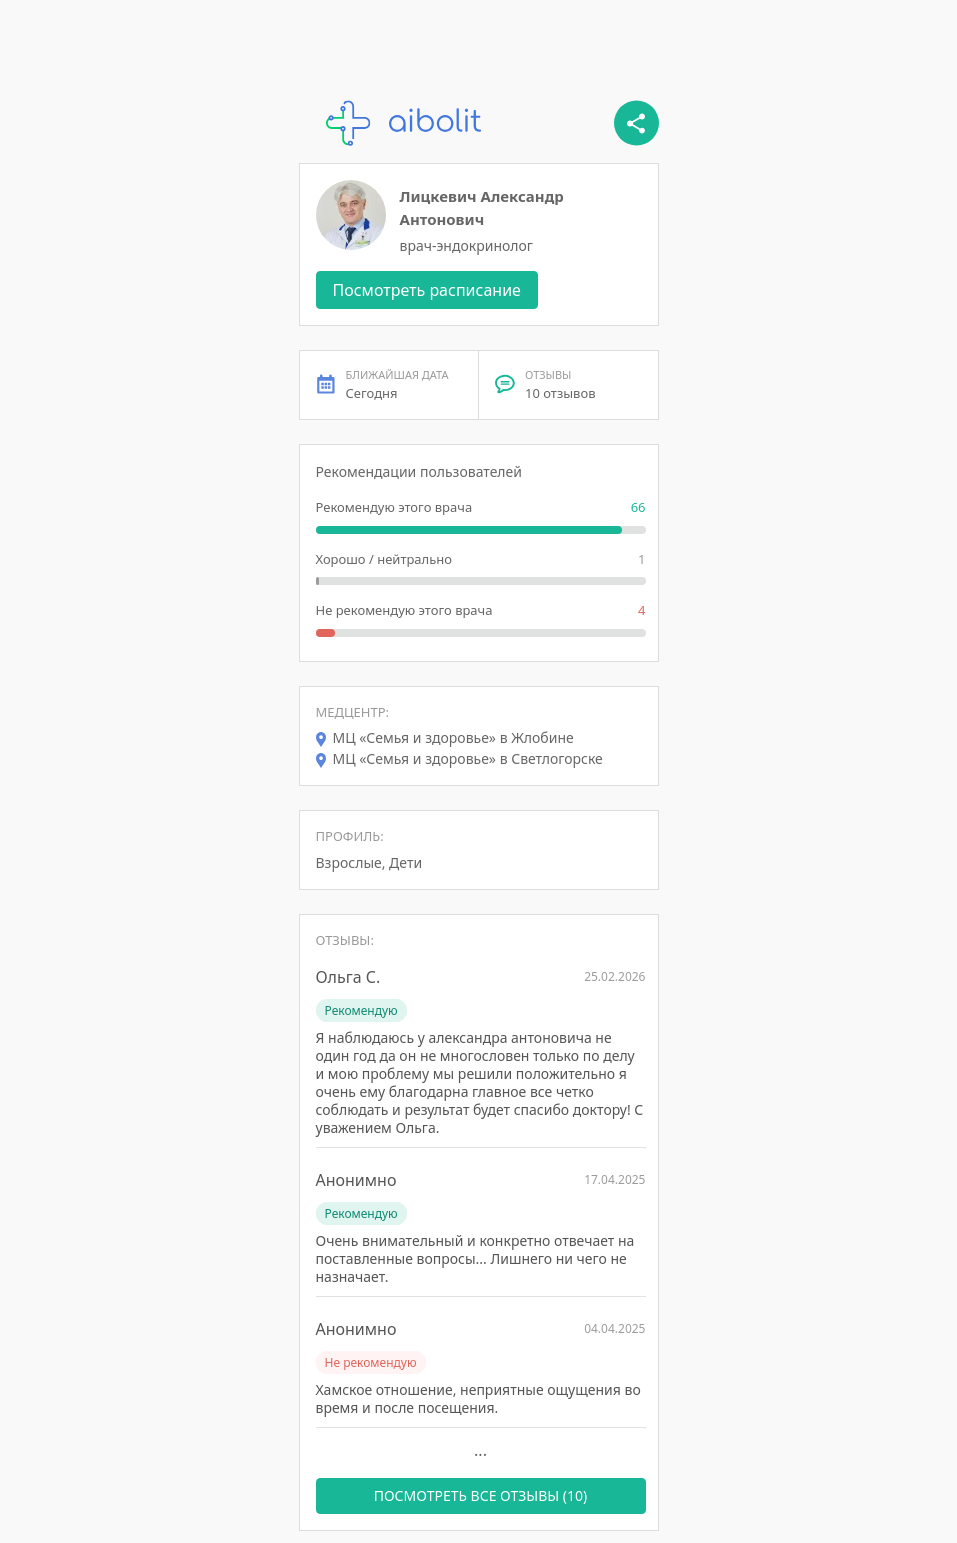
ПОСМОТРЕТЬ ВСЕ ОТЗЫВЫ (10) (481, 1495)
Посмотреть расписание (427, 290)
